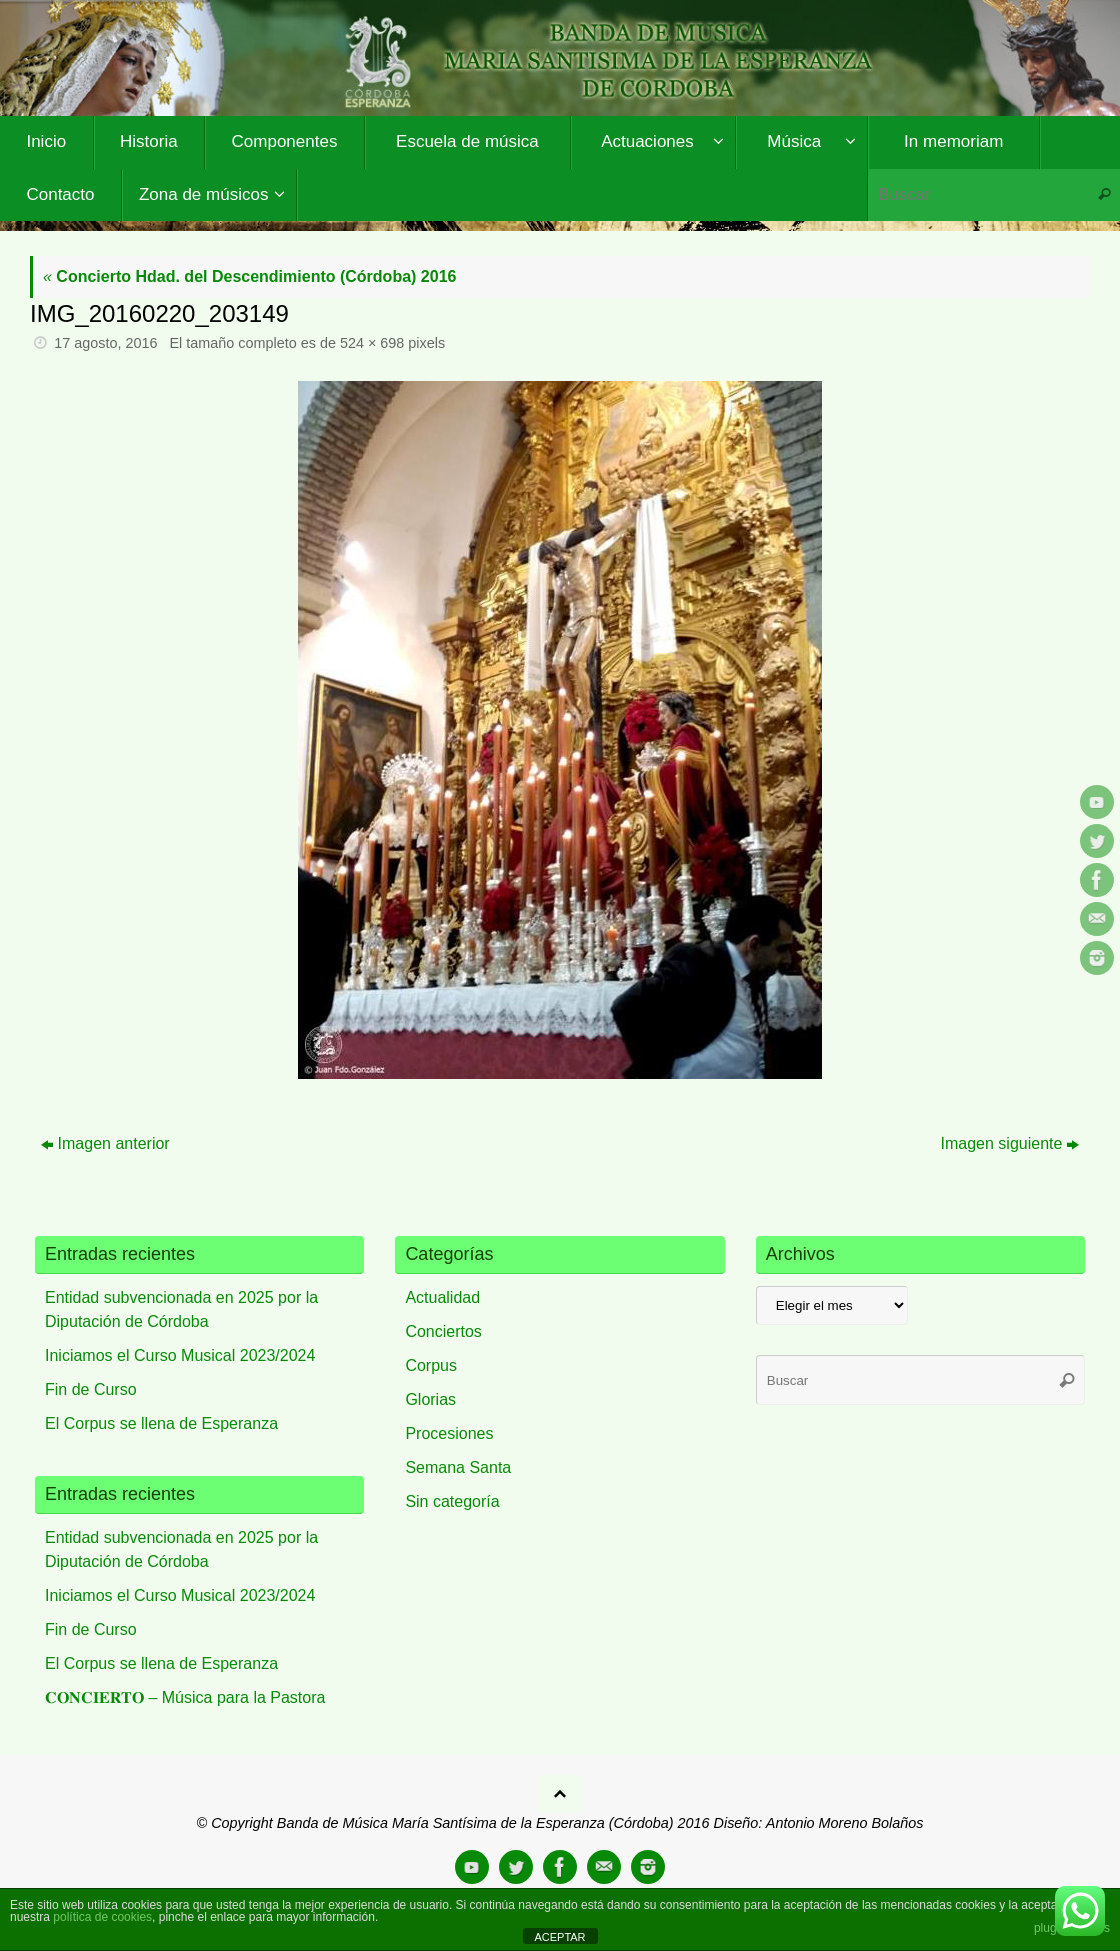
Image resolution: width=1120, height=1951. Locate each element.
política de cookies (102, 1917)
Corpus (431, 1365)
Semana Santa (458, 1467)
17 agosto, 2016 (105, 343)
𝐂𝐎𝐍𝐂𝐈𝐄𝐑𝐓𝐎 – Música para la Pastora (185, 1697)
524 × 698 (372, 343)
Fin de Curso (91, 1389)
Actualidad (442, 1297)
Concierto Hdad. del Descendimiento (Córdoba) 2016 (249, 276)
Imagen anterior (105, 1143)
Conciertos (443, 1331)
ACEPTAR (559, 1937)
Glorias (430, 1399)
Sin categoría (452, 1501)
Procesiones (449, 1433)
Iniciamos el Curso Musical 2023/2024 (180, 1355)
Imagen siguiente (1010, 1143)
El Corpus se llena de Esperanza (161, 1423)
